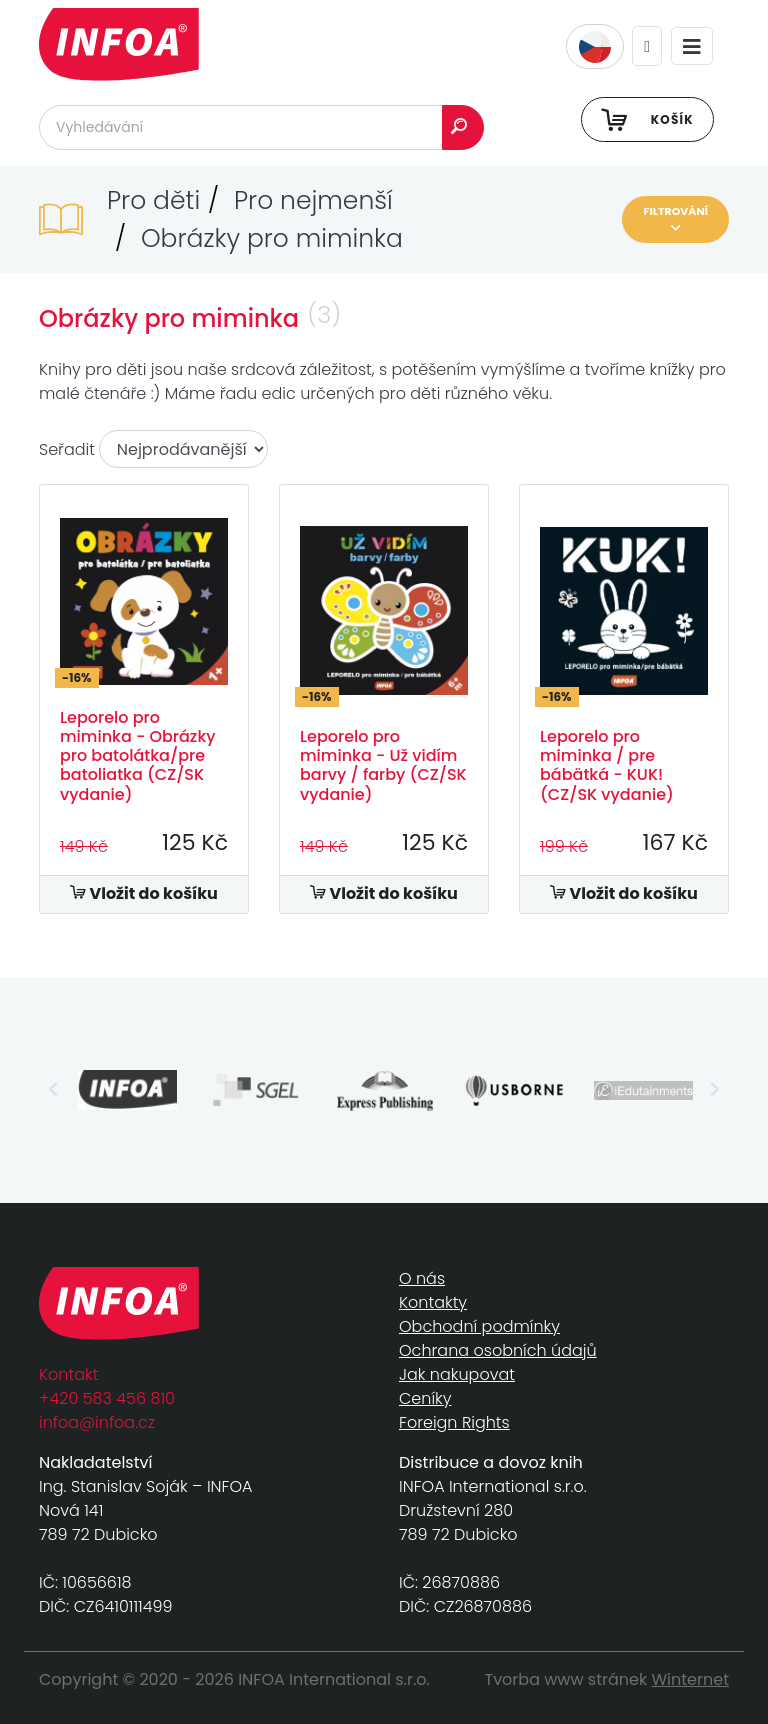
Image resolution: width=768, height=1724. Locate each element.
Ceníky (425, 1398)
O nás (422, 1278)
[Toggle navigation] (692, 46)
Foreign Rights (454, 1422)
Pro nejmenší (313, 200)
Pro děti (153, 200)
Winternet (691, 1679)
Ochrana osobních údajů (498, 1350)
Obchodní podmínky (479, 1326)
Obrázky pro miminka (272, 238)
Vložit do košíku (144, 893)
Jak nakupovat (457, 1374)
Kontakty (433, 1302)
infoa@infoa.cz (97, 1422)
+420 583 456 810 (107, 1398)
